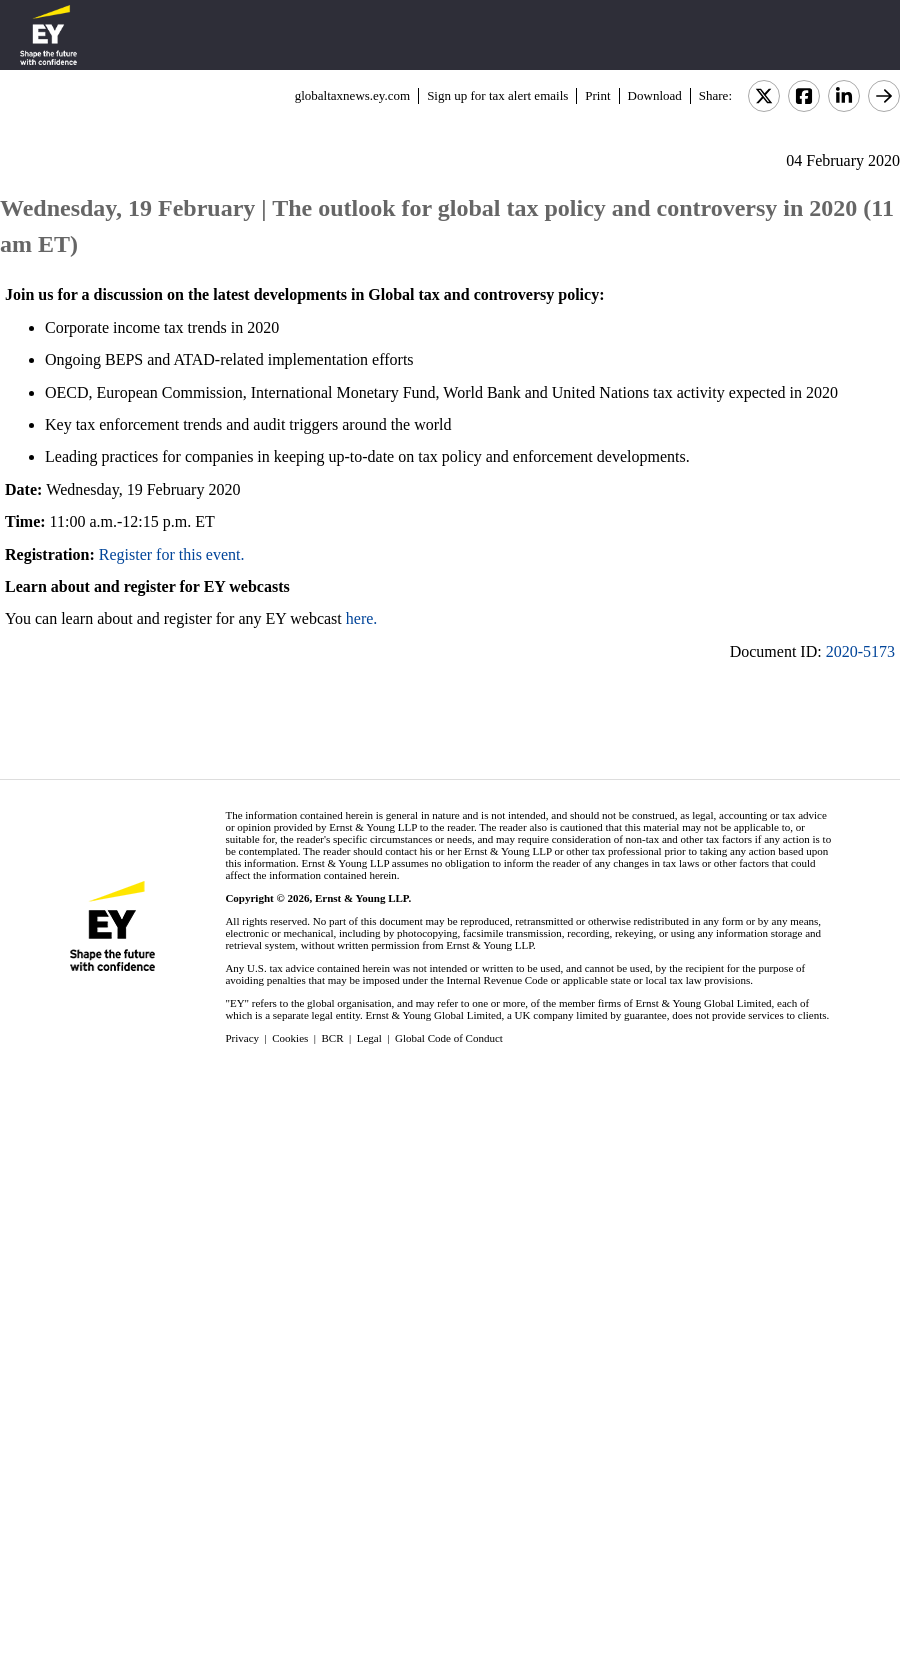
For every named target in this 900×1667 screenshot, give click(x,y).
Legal (369, 1038)
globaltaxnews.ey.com (352, 95)
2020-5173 (860, 651)
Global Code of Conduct (449, 1038)
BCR (333, 1038)
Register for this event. (172, 554)
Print (597, 95)
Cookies (290, 1038)
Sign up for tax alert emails (497, 95)
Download (655, 95)
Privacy (242, 1038)
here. (362, 618)
